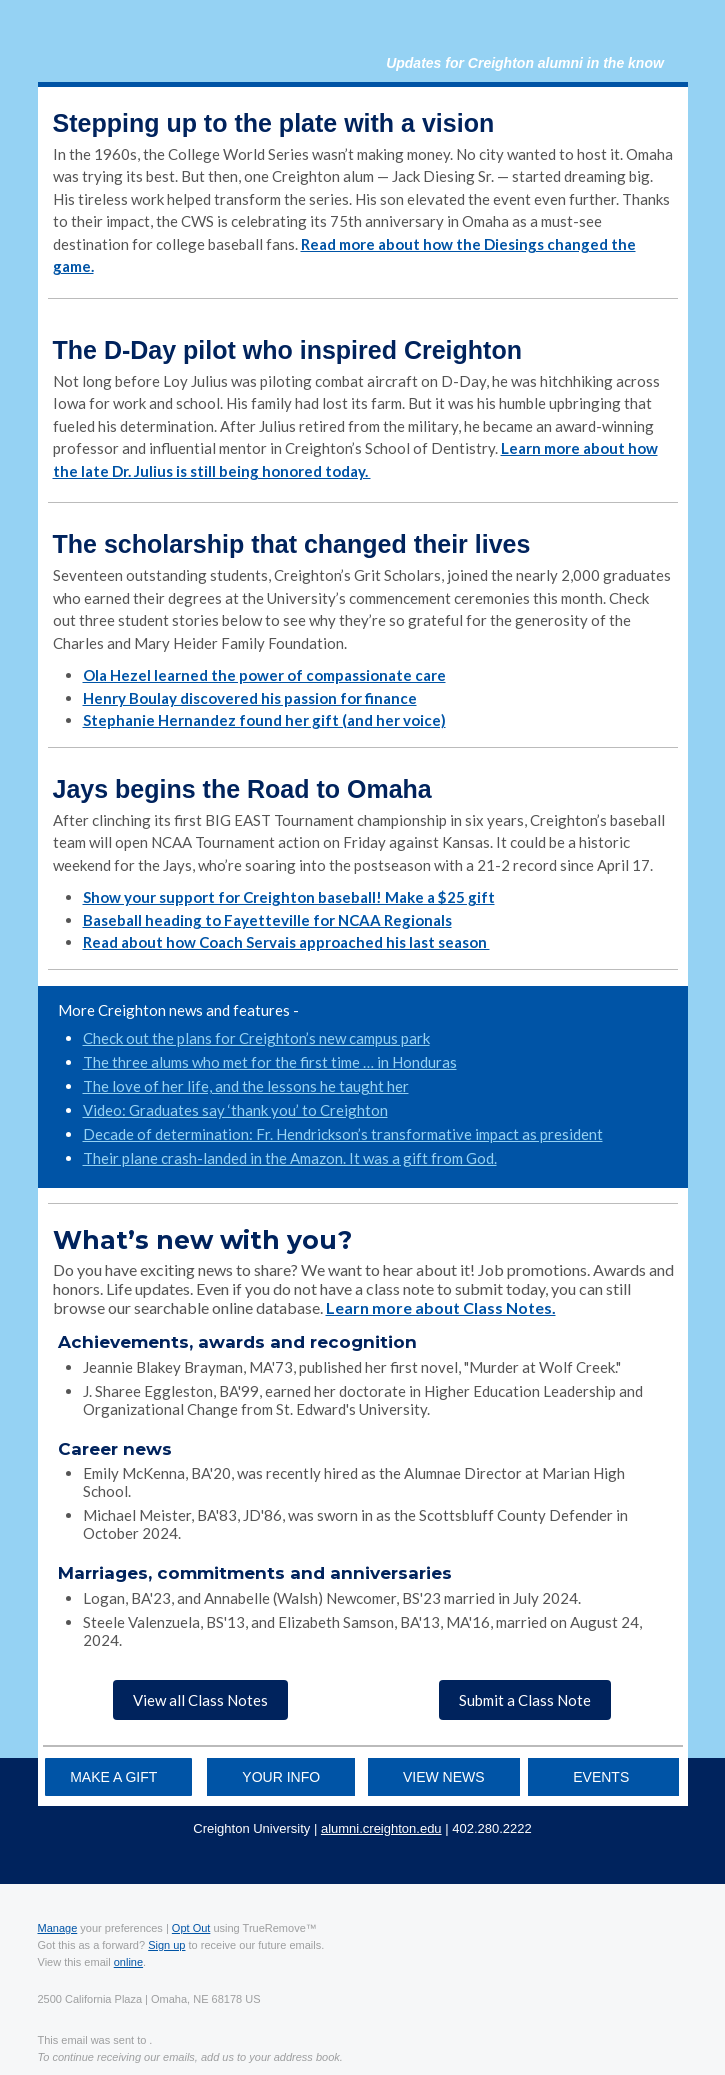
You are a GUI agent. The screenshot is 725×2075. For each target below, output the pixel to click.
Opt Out (191, 1928)
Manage (58, 1928)
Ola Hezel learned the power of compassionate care (264, 675)
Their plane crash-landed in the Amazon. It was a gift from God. (290, 1158)
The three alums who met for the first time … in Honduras (270, 1062)
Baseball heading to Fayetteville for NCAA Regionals (267, 920)
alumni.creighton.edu (381, 1828)
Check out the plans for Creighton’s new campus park (256, 1038)
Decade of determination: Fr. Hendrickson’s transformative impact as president (343, 1134)
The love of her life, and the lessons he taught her (246, 1086)
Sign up (166, 1945)
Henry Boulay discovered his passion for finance (250, 698)
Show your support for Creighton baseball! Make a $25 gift (289, 897)
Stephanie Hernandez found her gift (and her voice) (264, 720)
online (128, 1962)
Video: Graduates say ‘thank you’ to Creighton (235, 1110)
